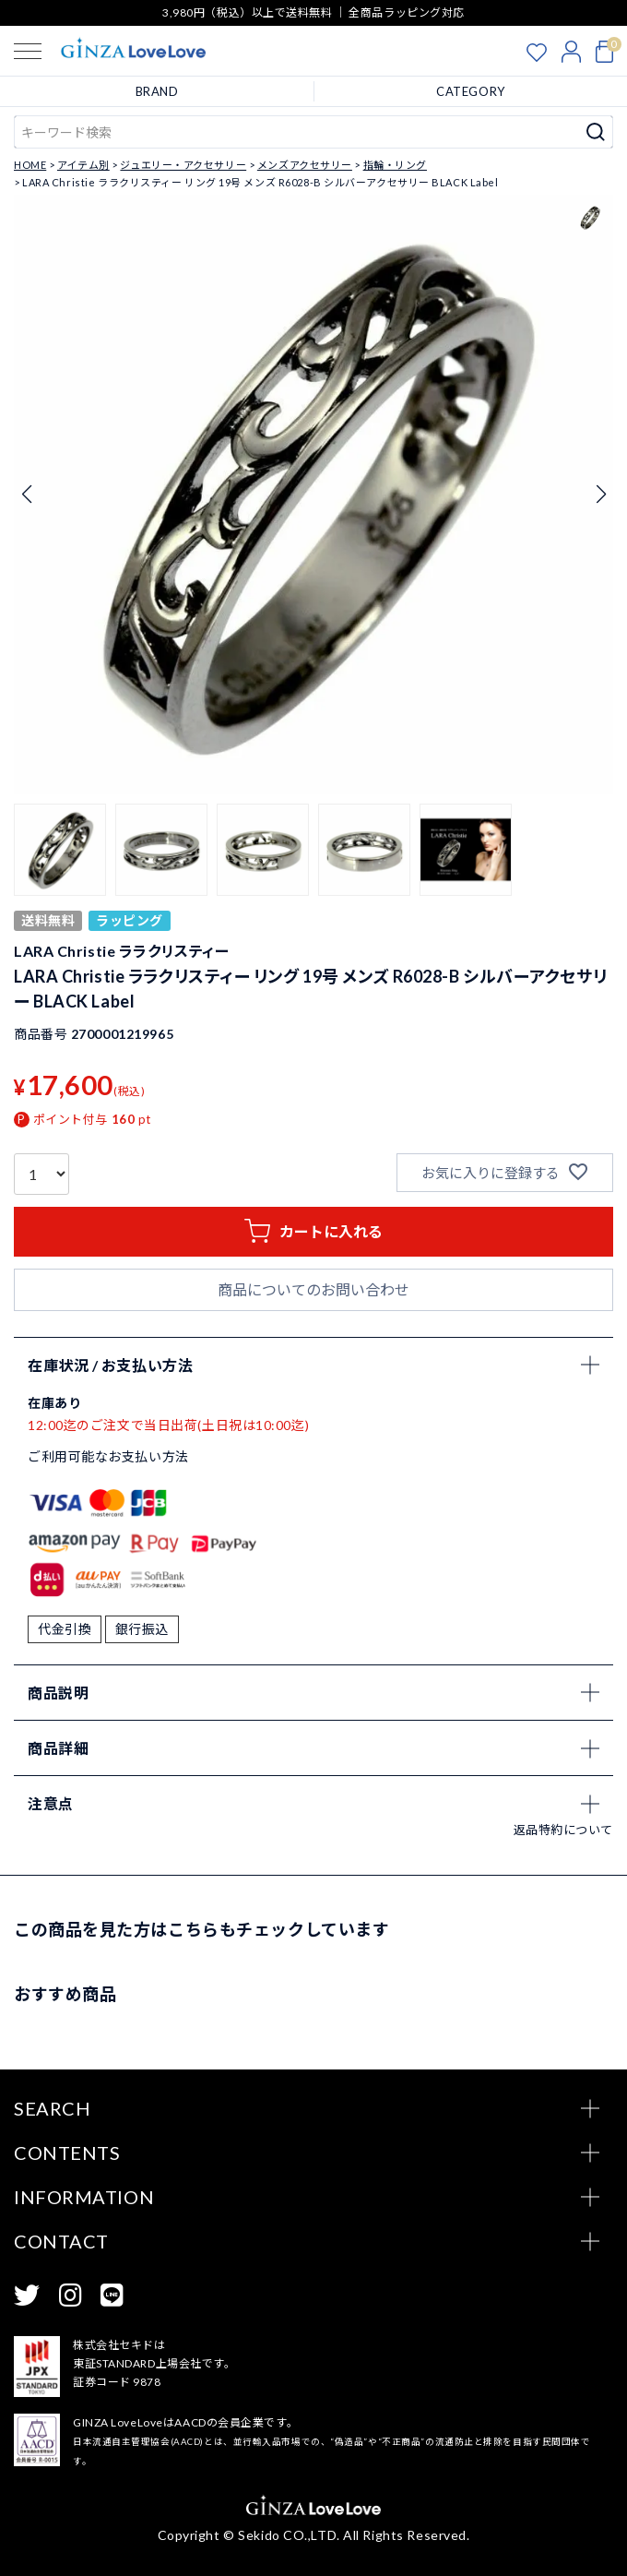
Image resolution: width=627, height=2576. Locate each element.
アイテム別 (83, 165)
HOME (30, 165)
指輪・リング (395, 165)
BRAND (157, 91)
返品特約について (563, 1829)
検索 (596, 132)
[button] (60, 850)
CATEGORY (470, 91)
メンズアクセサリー (304, 165)
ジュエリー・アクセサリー (183, 165)
